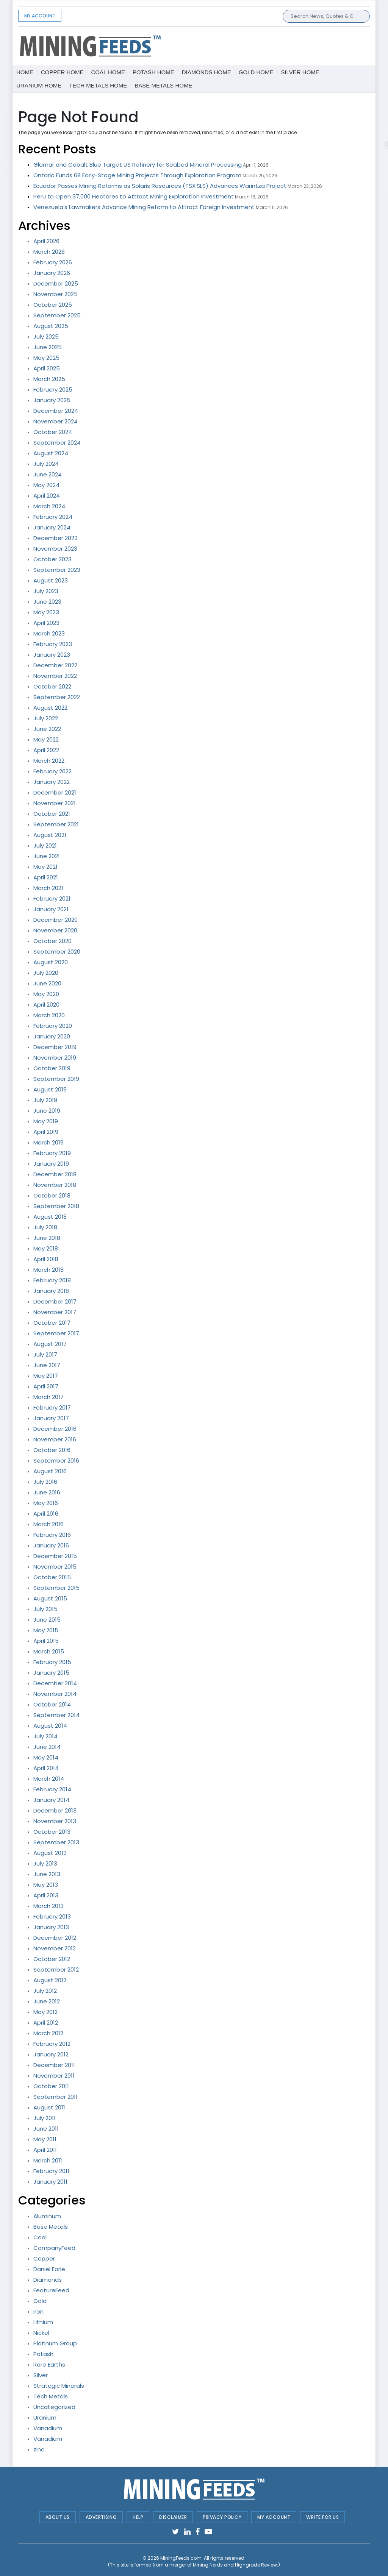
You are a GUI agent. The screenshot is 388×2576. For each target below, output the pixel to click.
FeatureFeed (51, 2290)
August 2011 (49, 2107)
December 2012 (54, 1938)
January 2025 (51, 400)
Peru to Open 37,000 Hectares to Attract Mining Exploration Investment (133, 196)
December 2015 (55, 1556)
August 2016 (50, 1471)
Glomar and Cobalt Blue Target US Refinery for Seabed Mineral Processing (137, 165)
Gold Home (256, 72)
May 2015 (45, 1630)
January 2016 (51, 1545)
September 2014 (56, 1715)
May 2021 (45, 867)
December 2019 (55, 1047)
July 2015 (45, 1609)
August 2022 (50, 708)
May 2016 (45, 1503)
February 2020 (52, 1026)
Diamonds (47, 2280)
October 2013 (51, 1832)
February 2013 (52, 1916)
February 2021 (51, 898)
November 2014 (55, 1694)
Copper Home (62, 72)
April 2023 (46, 623)
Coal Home (108, 72)
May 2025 (46, 358)
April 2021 (45, 877)
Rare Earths (49, 2364)
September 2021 (56, 824)
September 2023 (56, 570)
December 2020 (55, 920)
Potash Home (153, 72)
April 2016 (45, 1513)
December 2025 (55, 283)
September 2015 (56, 1588)
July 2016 (45, 1482)
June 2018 (46, 1238)
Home (24, 72)
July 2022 (45, 718)
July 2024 (46, 464)
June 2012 (46, 2001)
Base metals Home (163, 85)
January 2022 (51, 782)
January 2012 (51, 2054)
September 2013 (56, 1842)
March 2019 (48, 1142)
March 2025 (49, 379)
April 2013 (45, 1895)
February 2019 (52, 1153)
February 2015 (52, 1662)
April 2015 (46, 1641)
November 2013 (54, 1821)
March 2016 (48, 1524)
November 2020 (55, 930)
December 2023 (55, 538)
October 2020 (52, 941)
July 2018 (45, 1227)
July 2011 (44, 2118)
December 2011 (54, 2065)
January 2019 (51, 1164)
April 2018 (45, 1259)
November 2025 (55, 294)
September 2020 (56, 951)
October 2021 (51, 814)
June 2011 (46, 2129)
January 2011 (50, 2182)
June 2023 (47, 602)
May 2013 (45, 1885)
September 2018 (56, 1206)
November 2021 (54, 803)
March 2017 (48, 1397)
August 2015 (50, 1598)
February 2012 (51, 2044)
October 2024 (52, 432)
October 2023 (52, 559)
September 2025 (57, 315)
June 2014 (47, 1747)
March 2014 (48, 1779)
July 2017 (45, 1354)
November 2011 (54, 2076)
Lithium (43, 2322)
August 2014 (50, 1726)
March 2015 (48, 1651)
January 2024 (51, 527)
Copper (44, 2258)
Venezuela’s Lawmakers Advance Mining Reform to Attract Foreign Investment (144, 207)
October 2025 (52, 305)
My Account (39, 15)
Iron (38, 2311)
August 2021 (49, 835)
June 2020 (47, 983)
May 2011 (44, 2139)
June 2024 (47, 474)
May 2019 (45, 1121)
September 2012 (56, 1969)
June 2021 (46, 856)
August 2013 (50, 1853)
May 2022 (46, 739)
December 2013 (55, 1810)
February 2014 (52, 1789)
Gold (40, 2301)
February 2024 (52, 517)
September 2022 (56, 697)
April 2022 (46, 750)
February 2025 (52, 389)
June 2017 (46, 1365)
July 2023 (45, 591)
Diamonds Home (206, 72)
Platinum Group (55, 2343)
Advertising (101, 2517)
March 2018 (48, 1270)
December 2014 (55, 1683)
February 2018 (52, 1280)
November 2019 (54, 1058)
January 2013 (51, 1927)
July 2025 (46, 336)
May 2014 (45, 1757)
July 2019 (45, 1100)
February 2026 (52, 262)
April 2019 (45, 1132)
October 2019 (51, 1068)
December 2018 (55, 1174)
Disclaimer (173, 2517)
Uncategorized (54, 2407)
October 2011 (51, 2086)
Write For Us (322, 2517)
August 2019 (50, 1089)
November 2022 (55, 676)
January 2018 (51, 1291)
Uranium (44, 2417)
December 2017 (55, 1301)
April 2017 (45, 1386)
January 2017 (51, 1418)
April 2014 (46, 1768)
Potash (43, 2354)
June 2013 (46, 1874)
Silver (40, 2375)
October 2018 (51, 1195)
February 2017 (52, 1407)
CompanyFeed (54, 2248)
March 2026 (49, 252)
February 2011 (51, 2171)
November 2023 (55, 549)
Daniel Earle (49, 2269)
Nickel (41, 2333)
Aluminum (47, 2216)
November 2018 (54, 1185)
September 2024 (57, 443)
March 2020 (49, 1015)
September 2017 (56, 1333)
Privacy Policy (222, 2517)
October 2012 (51, 1959)
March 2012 (48, 2033)
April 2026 (46, 241)
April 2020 (46, 1005)
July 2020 (45, 973)
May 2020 (46, 994)
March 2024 (49, 506)
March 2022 (48, 761)
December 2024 (55, 411)
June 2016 (46, 1492)
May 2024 (46, 485)
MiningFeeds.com (181, 2558)
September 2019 (56, 1079)
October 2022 (52, 686)
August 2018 (50, 1217)
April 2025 (46, 368)
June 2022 (47, 729)
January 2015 (51, 1673)
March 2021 (48, 888)
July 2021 (45, 845)
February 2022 (52, 771)
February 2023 (52, 644)
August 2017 (50, 1344)
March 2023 (49, 633)
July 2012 (45, 1991)
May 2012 (45, 2012)
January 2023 (51, 655)
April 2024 (46, 496)
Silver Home (300, 72)
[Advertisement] (254, 45)
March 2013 (48, 1906)
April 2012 (45, 2022)
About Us (57, 2517)
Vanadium (47, 2428)
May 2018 (45, 1248)
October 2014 (52, 1704)
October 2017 (51, 1323)
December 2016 (55, 1429)
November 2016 (54, 1439)
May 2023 (46, 612)
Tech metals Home (98, 85)
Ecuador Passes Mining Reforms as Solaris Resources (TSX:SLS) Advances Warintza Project (159, 186)
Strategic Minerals (58, 2386)
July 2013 (45, 1863)
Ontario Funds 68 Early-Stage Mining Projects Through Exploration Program (137, 175)
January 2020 (51, 1036)
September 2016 (56, 1460)
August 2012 (49, 1980)
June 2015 (47, 1620)
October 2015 (52, 1577)
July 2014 (45, 1736)
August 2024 (50, 453)
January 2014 (51, 1800)
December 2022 (55, 665)
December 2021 (54, 792)
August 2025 (50, 326)
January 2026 (51, 273)
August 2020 (50, 962)
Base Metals (50, 2227)
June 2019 (46, 1111)
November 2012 (54, 1948)
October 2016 (51, 1450)
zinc (38, 2449)
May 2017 (45, 1376)
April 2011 (45, 2150)
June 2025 (47, 347)
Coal (40, 2237)
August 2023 (50, 580)
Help (138, 2517)
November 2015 (55, 1567)
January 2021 (51, 909)
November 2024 (55, 421)
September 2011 (55, 2097)
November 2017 (54, 1312)
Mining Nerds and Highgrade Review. (235, 2565)
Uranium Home (38, 85)
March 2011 (47, 2160)
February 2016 (52, 1535)
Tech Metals (50, 2396)
